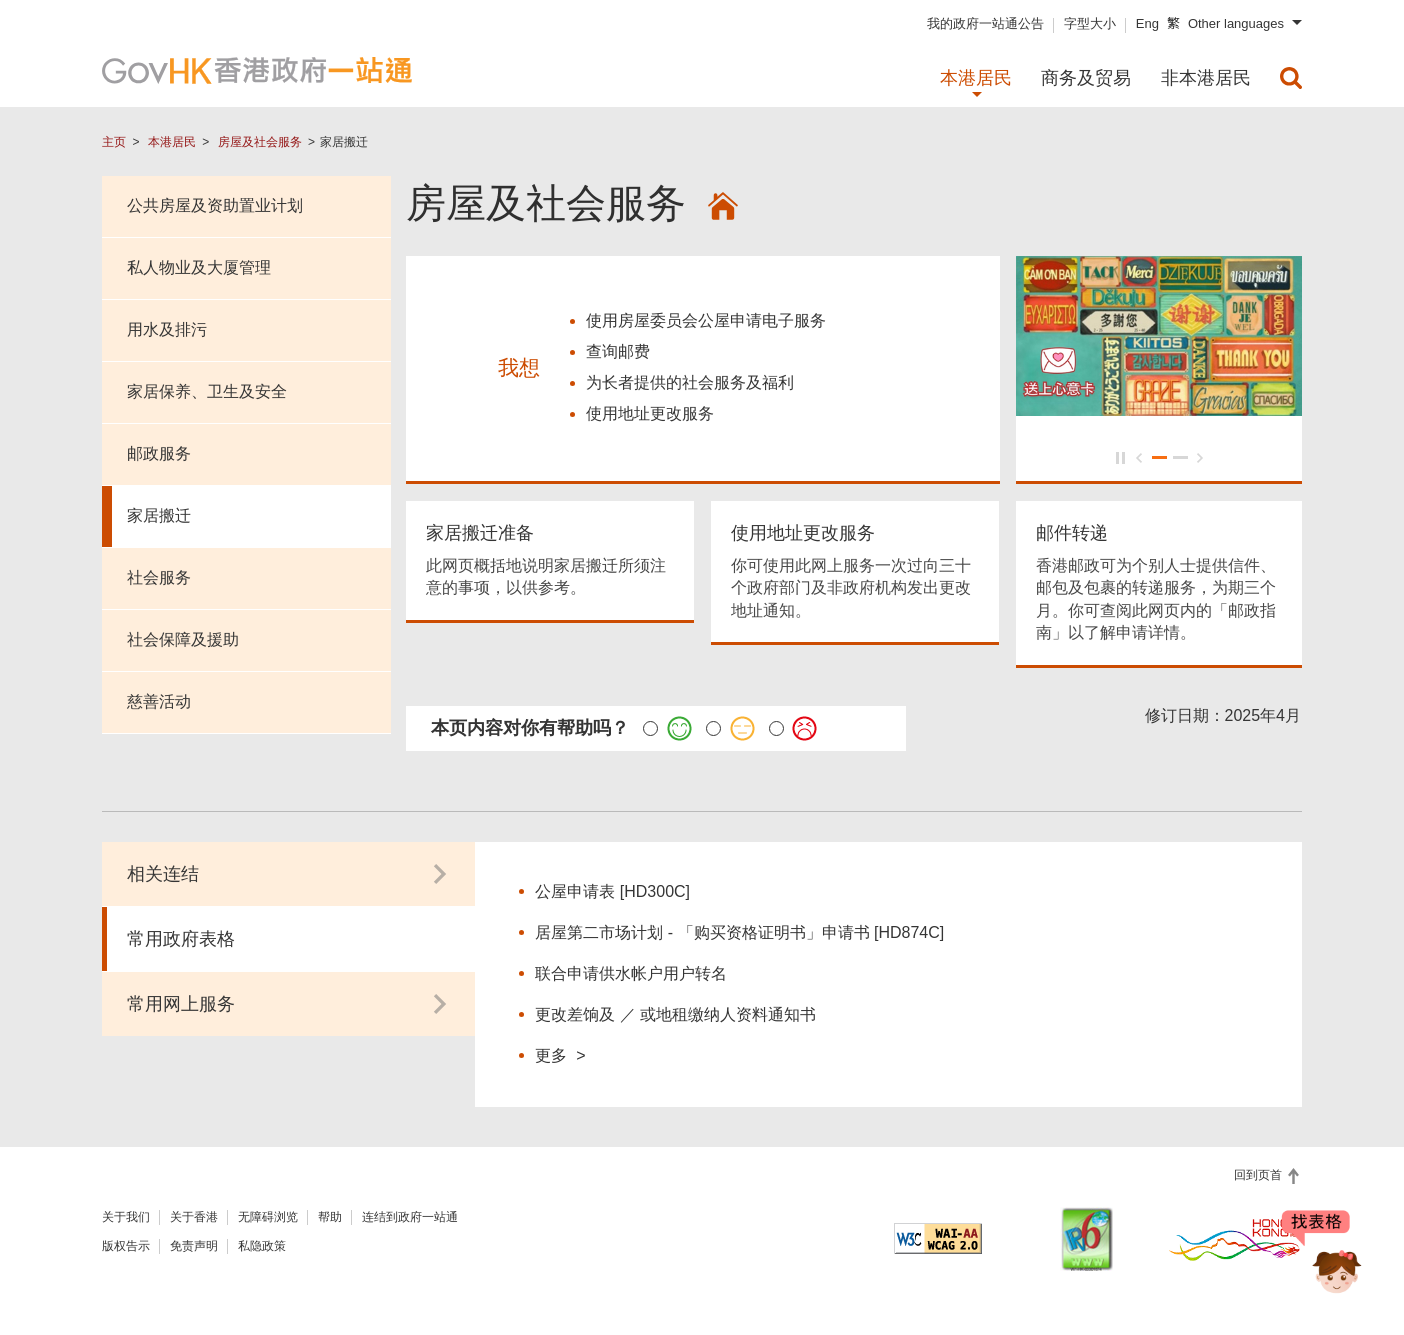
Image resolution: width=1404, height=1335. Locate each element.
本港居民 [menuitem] (976, 78)
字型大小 (1090, 23)
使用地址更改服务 (650, 415)
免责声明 (194, 1249)
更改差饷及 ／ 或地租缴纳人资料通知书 (675, 1017)
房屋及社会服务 (260, 142)
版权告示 (126, 1249)
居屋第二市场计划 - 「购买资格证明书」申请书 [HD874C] (739, 935)
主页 (114, 142)
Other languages (1236, 23)
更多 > (560, 1058)
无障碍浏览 (268, 1220)
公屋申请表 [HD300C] (612, 894)
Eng (1147, 23)
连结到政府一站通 (410, 1220)
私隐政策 (262, 1249)
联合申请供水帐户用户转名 (631, 976)
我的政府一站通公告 (985, 23)
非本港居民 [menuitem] (1206, 78)
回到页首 (1259, 1178)
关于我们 (126, 1220)
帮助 (330, 1220)
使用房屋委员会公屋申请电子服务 (706, 322)
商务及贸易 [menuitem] (1086, 78)
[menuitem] (1291, 78)
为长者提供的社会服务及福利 (690, 384)
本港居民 (172, 142)
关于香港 (194, 1220)
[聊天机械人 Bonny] (1322, 1263)
